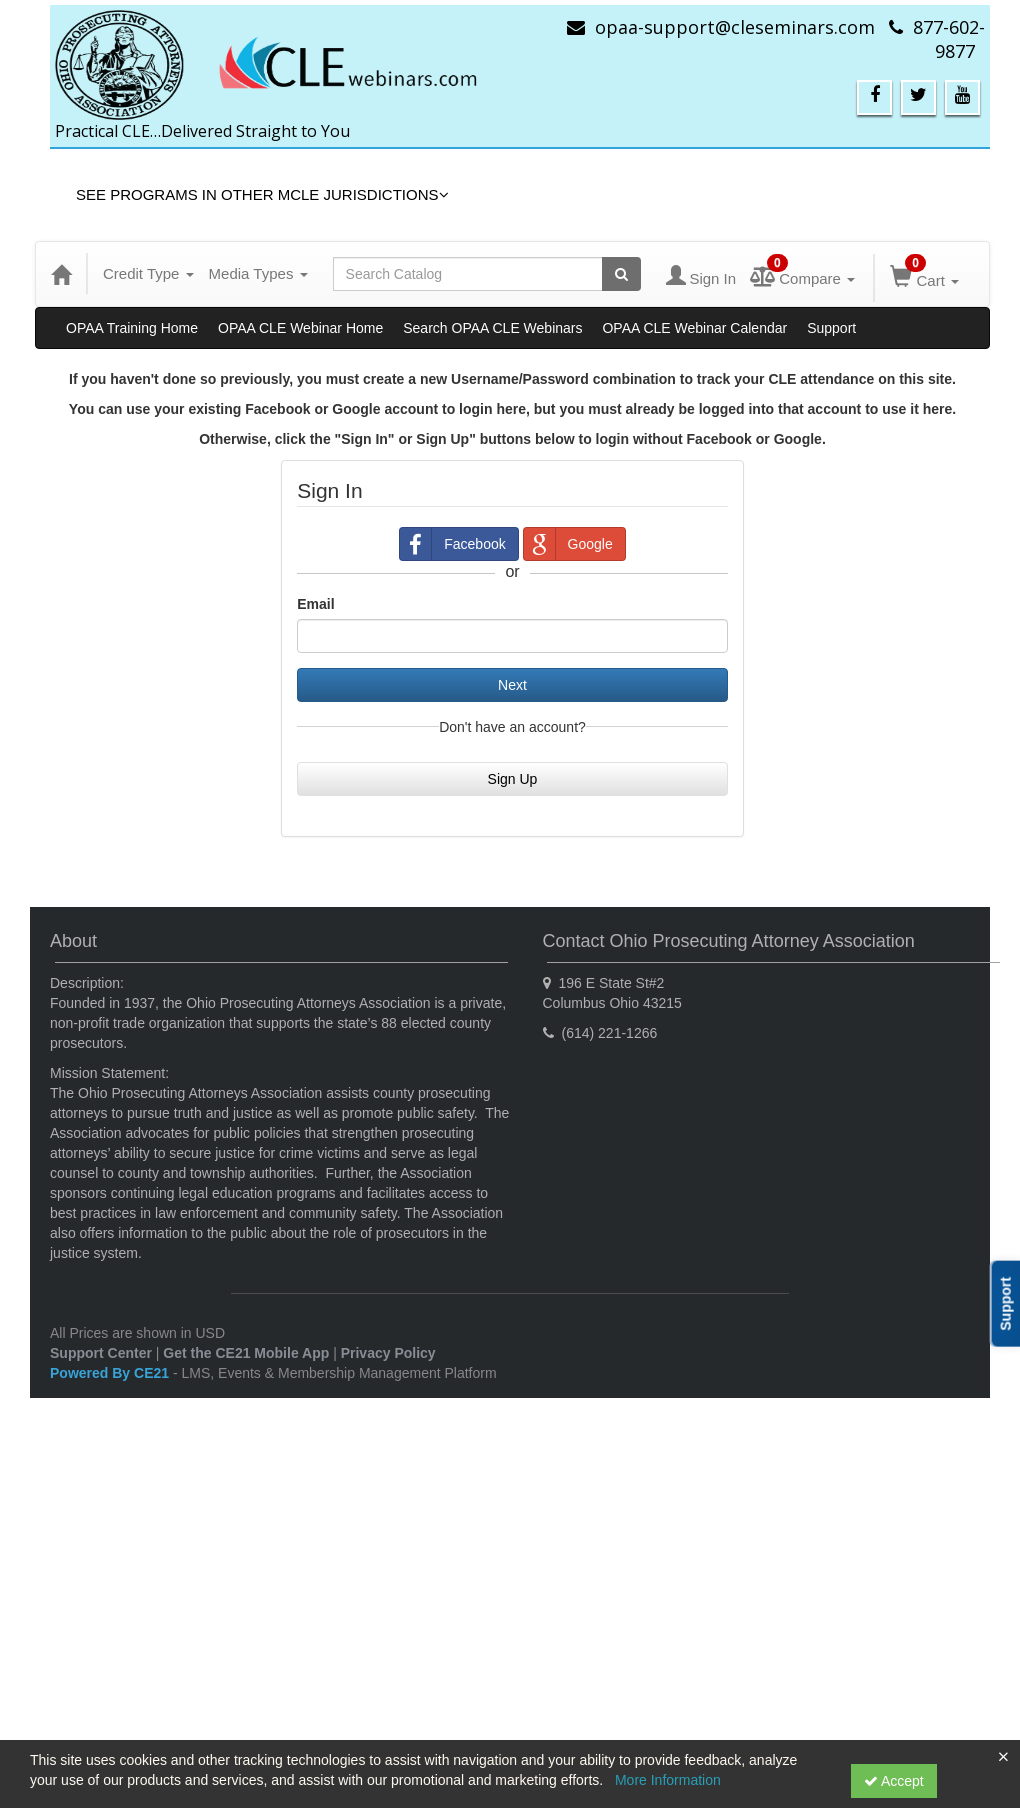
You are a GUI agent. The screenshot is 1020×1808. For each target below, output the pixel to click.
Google (568, 544)
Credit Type (148, 273)
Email (315, 604)
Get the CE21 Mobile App (246, 1353)
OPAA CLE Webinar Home (300, 328)
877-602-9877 (949, 39)
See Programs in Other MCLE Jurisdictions (262, 194)
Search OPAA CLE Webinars (492, 328)
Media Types (258, 273)
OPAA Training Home (132, 328)
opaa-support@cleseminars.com (735, 27)
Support (831, 328)
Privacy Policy (388, 1353)
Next (512, 685)
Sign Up (513, 779)
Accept (894, 1781)
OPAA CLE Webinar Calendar (694, 328)
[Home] (61, 274)
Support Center (101, 1353)
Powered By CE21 (111, 1373)
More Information (668, 1780)
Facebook (452, 544)
